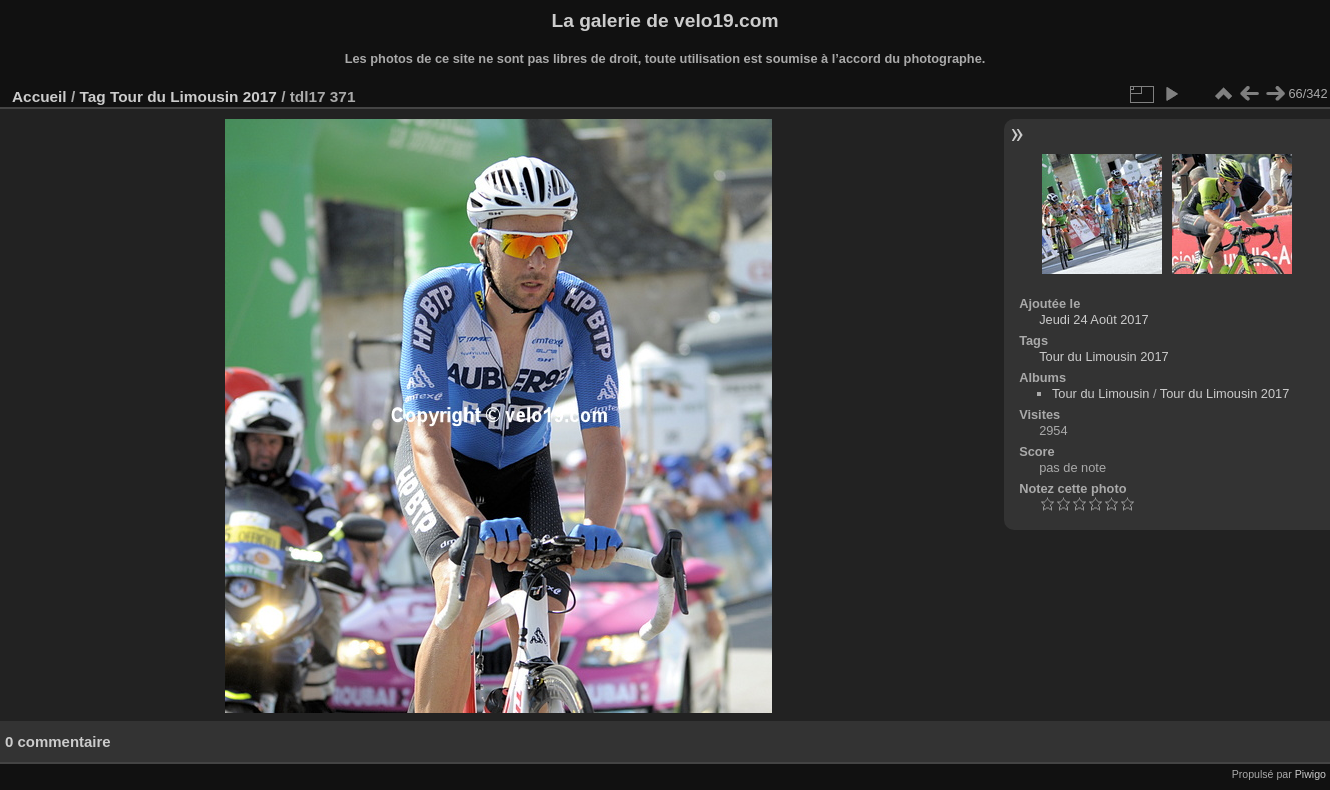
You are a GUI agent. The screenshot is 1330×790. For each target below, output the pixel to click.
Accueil (39, 96)
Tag (92, 96)
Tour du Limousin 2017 (193, 96)
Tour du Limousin (1100, 393)
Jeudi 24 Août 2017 (1094, 319)
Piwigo (1310, 774)
